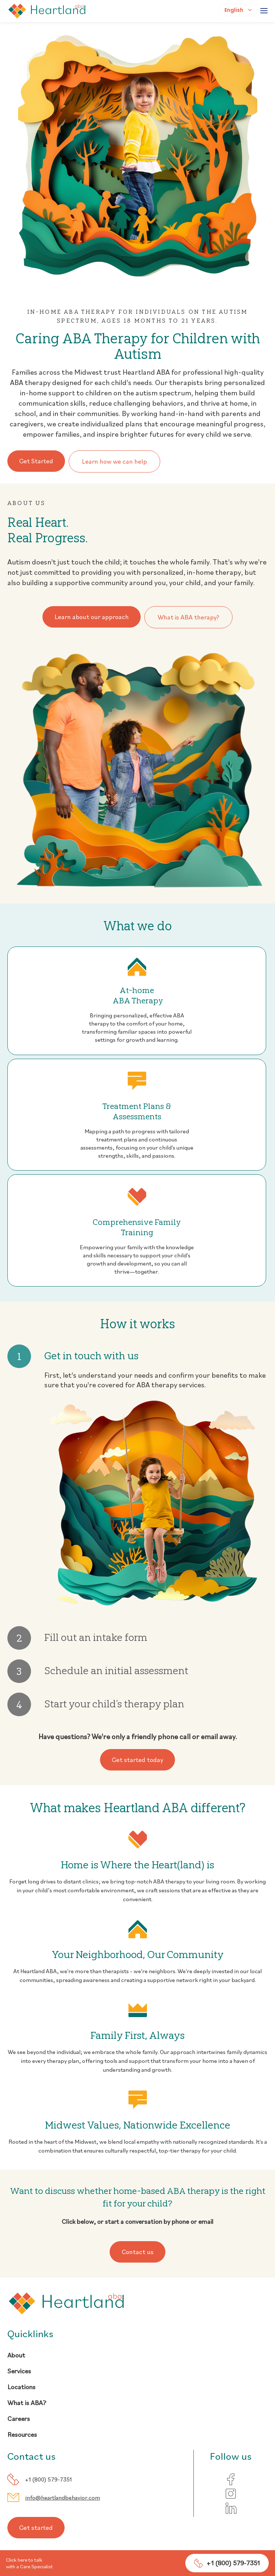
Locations (21, 2388)
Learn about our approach (91, 616)
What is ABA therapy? (189, 617)
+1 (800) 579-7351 (48, 2480)
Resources (22, 2436)
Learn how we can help (116, 461)
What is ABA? (26, 2404)
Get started (37, 2529)
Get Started (38, 461)
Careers (18, 2420)
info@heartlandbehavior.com (62, 2499)
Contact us (138, 2253)
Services (19, 2372)
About (16, 2356)
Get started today (137, 1761)
